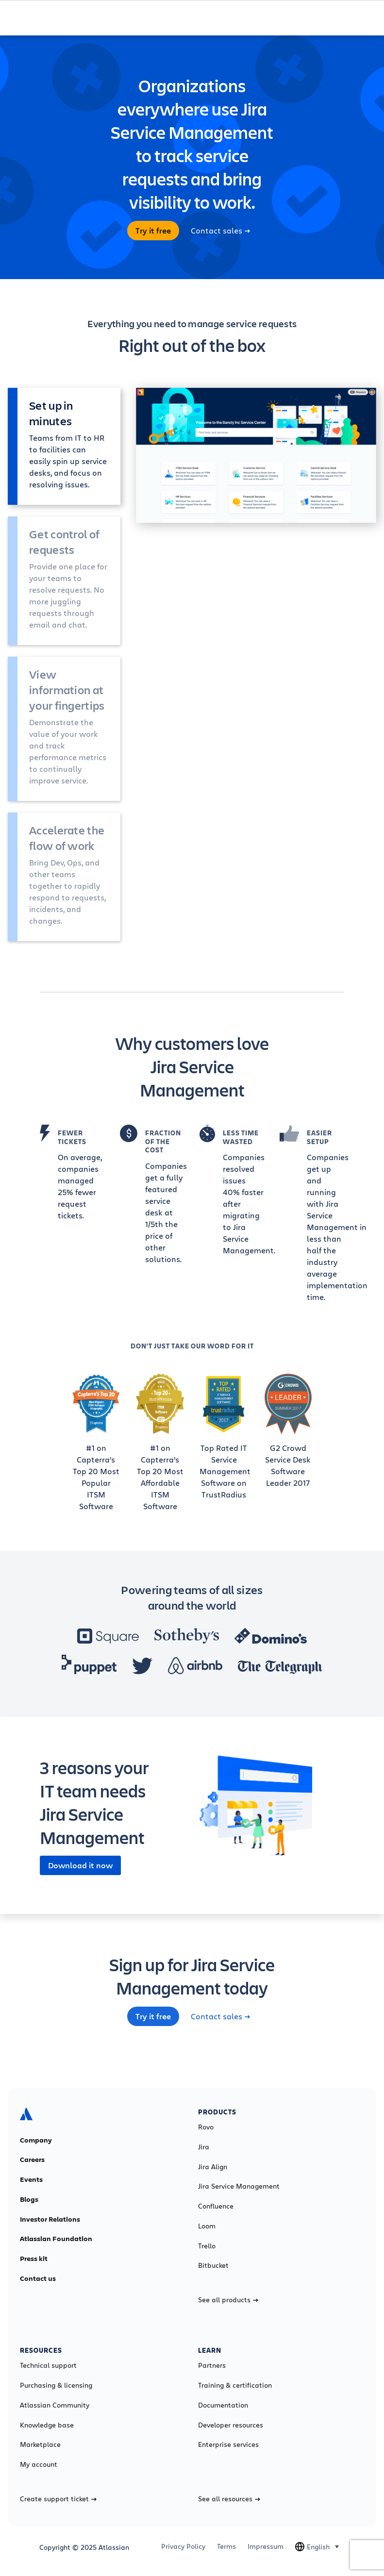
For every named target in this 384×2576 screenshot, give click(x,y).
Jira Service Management (239, 2186)
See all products (228, 2300)
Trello (207, 2246)
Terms (226, 2546)
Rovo (206, 2127)
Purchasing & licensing (56, 2385)
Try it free (153, 230)
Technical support (48, 2365)
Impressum (266, 2546)
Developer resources (230, 2425)
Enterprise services (228, 2444)
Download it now (80, 1865)
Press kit (34, 2258)
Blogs (29, 2199)
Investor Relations (50, 2219)
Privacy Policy (183, 2546)
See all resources (229, 2499)
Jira (203, 2147)
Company (36, 2140)
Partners (212, 2365)
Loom (207, 2226)
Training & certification (235, 2385)
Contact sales (220, 230)
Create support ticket (58, 2499)
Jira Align (212, 2167)
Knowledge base (47, 2425)
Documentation (223, 2405)
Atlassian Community (54, 2405)
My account (38, 2464)
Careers (32, 2159)
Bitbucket (213, 2265)
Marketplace (40, 2444)
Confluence (216, 2206)
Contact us (38, 2278)
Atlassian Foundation (56, 2239)
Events (31, 2179)
